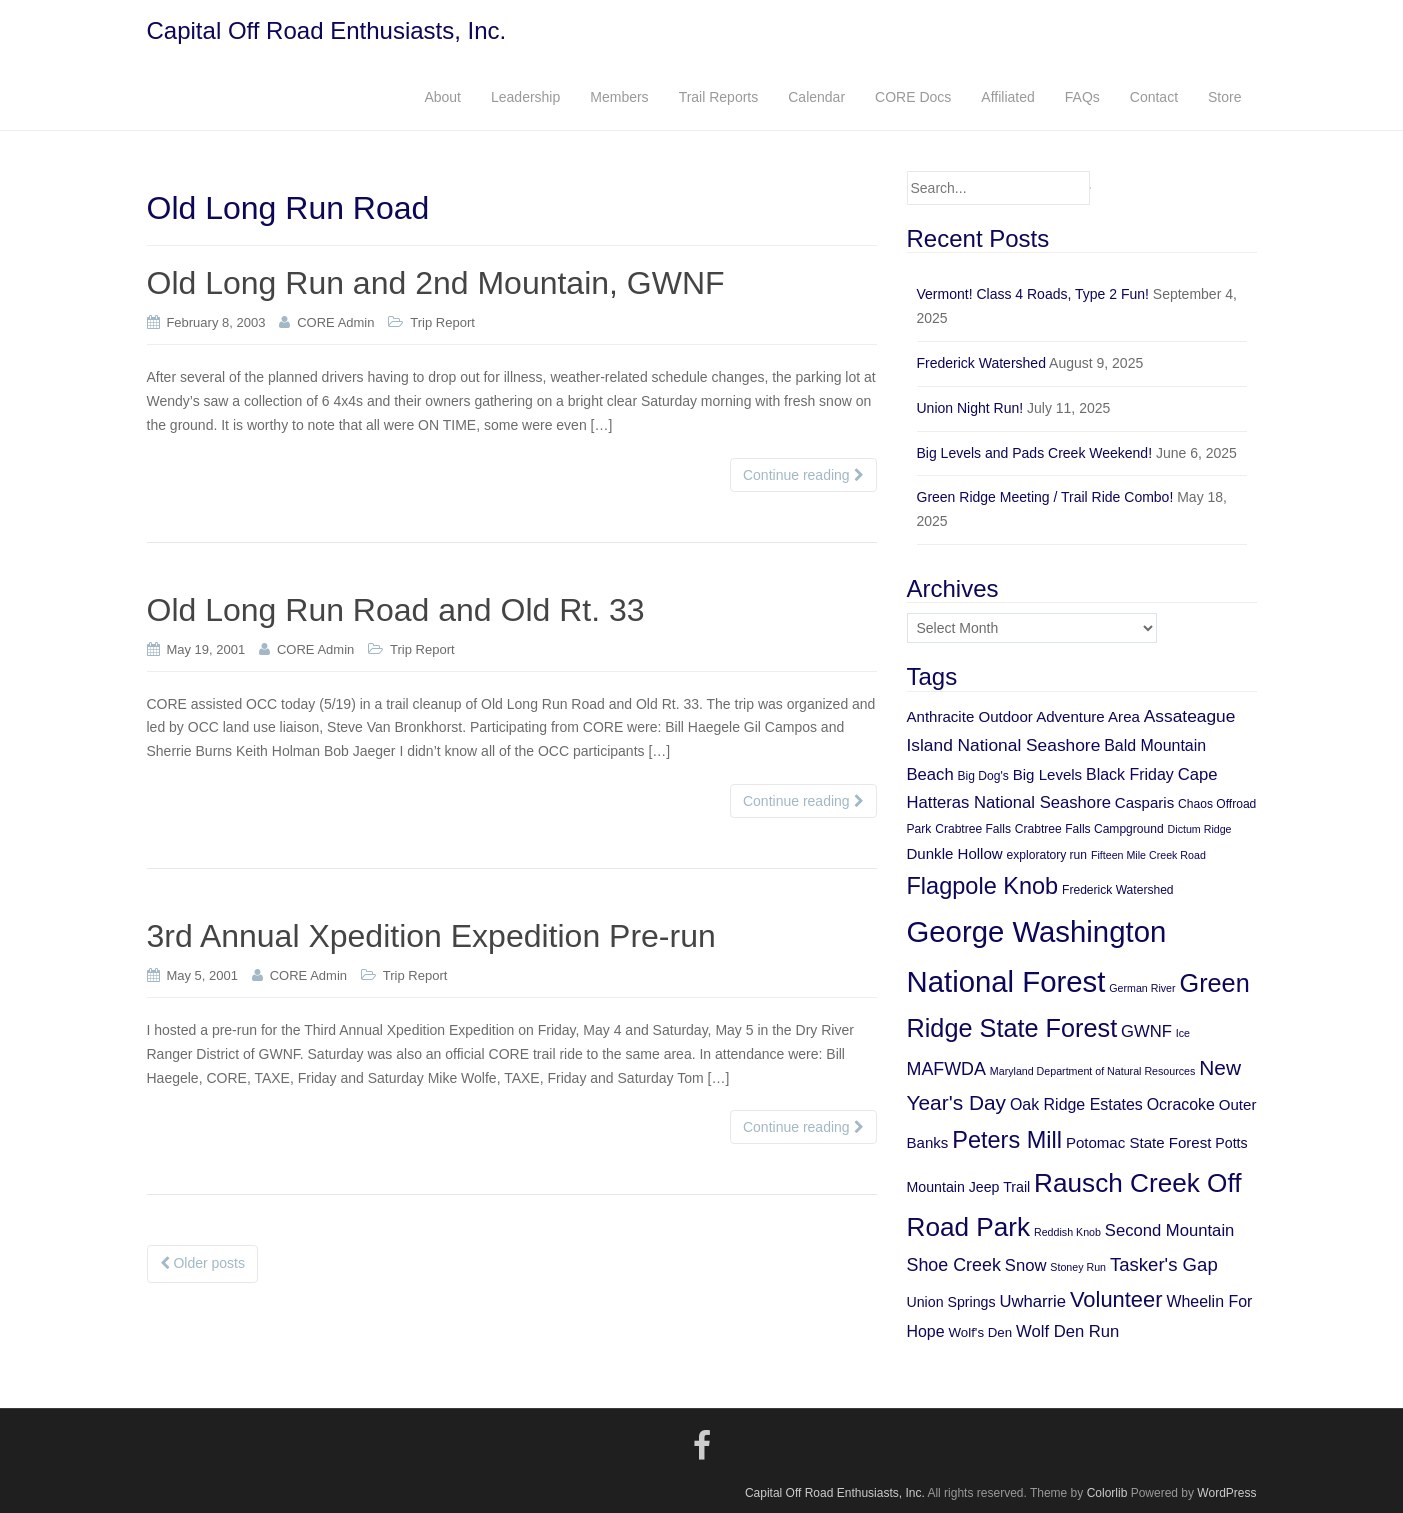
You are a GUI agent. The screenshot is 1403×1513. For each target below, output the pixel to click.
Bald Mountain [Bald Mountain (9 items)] (1155, 745)
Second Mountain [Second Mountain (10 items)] (1170, 1230)
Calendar (816, 97)
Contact (1154, 97)
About (442, 97)
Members (619, 97)
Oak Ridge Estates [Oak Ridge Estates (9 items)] (1076, 1104)
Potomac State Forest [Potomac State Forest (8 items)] (1139, 1142)
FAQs (1082, 97)
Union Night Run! (970, 408)
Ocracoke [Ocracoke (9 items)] (1181, 1104)
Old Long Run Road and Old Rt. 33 (396, 610)
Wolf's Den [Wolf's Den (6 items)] (981, 1332)
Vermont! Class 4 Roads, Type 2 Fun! (1033, 294)
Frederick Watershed (981, 363)
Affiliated (1007, 97)
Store (1224, 97)
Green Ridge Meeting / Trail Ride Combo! (1045, 497)
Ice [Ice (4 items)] (1183, 1033)
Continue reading (803, 475)
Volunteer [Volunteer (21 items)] (1116, 1299)
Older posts (202, 1263)
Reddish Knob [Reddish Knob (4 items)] (1067, 1232)
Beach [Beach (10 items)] (930, 774)
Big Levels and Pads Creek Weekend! (1035, 453)
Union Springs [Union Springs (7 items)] (951, 1302)
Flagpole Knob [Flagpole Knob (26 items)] (983, 886)
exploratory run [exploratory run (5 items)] (1047, 855)
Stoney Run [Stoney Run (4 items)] (1078, 1267)
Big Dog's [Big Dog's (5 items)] (983, 776)
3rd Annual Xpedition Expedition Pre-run (431, 936)
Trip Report (442, 322)
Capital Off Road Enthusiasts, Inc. (327, 30)
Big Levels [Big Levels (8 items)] (1047, 774)
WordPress (1226, 1493)
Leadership (525, 97)
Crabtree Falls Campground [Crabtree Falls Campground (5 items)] (1089, 829)
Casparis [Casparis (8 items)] (1144, 802)
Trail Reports (719, 97)
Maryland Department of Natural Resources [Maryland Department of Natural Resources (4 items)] (1093, 1071)
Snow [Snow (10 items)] (1026, 1265)
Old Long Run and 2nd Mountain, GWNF (436, 283)
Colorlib (1107, 1493)
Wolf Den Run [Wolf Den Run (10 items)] (1067, 1331)
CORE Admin (335, 322)
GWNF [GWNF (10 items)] (1146, 1031)
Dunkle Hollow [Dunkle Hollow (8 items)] (955, 853)
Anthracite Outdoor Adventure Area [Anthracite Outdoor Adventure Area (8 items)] (1023, 716)
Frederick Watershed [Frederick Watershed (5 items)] (1118, 890)
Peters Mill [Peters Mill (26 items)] (1007, 1140)
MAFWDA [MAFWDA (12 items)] (946, 1069)
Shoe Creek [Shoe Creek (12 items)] (954, 1265)
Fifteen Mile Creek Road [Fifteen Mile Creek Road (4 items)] (1148, 855)
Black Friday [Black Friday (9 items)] (1130, 774)
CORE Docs (913, 97)
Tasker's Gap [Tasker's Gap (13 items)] (1164, 1264)
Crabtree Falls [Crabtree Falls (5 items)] (973, 829)
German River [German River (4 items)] (1142, 988)
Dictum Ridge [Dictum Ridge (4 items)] (1200, 829)
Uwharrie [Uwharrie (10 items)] (1032, 1301)
